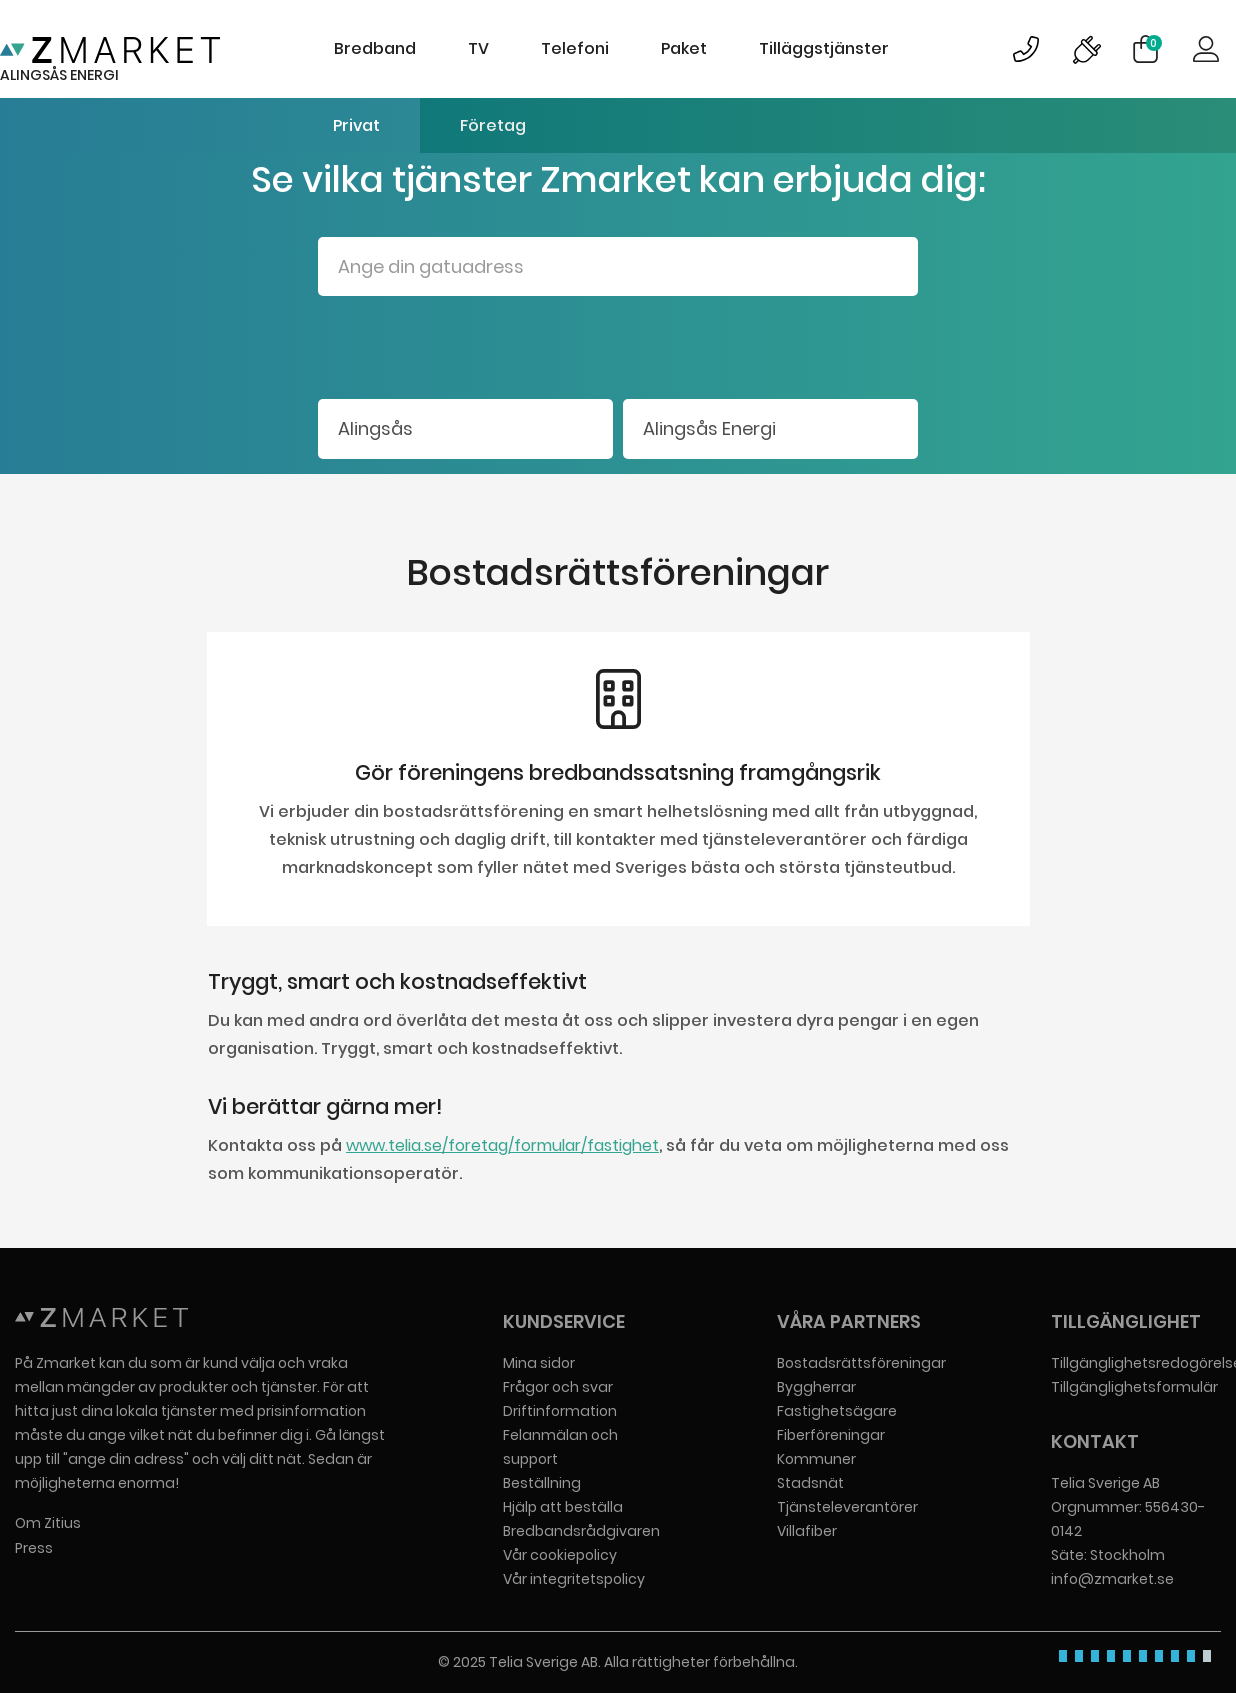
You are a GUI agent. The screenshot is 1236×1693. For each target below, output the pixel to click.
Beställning (542, 1483)
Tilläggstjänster (824, 48)
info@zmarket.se (1112, 1579)
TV (478, 48)
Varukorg (1154, 43)
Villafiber (807, 1531)
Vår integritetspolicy (574, 1579)
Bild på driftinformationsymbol (1086, 49)
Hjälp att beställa (563, 1507)
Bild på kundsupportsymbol (1026, 49)
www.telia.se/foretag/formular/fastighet (502, 1145)
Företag (493, 125)
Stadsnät (810, 1483)
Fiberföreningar (831, 1435)
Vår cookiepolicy (560, 1555)
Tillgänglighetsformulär (1134, 1387)
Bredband (375, 48)
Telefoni (575, 48)
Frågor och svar (558, 1387)
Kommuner (816, 1459)
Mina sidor (539, 1363)
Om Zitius (48, 1523)
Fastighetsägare (837, 1411)
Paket (684, 48)
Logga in (1206, 49)
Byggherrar (816, 1387)
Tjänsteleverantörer (847, 1507)
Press (34, 1548)
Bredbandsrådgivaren (581, 1531)
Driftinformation (560, 1411)
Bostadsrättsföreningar (861, 1363)
